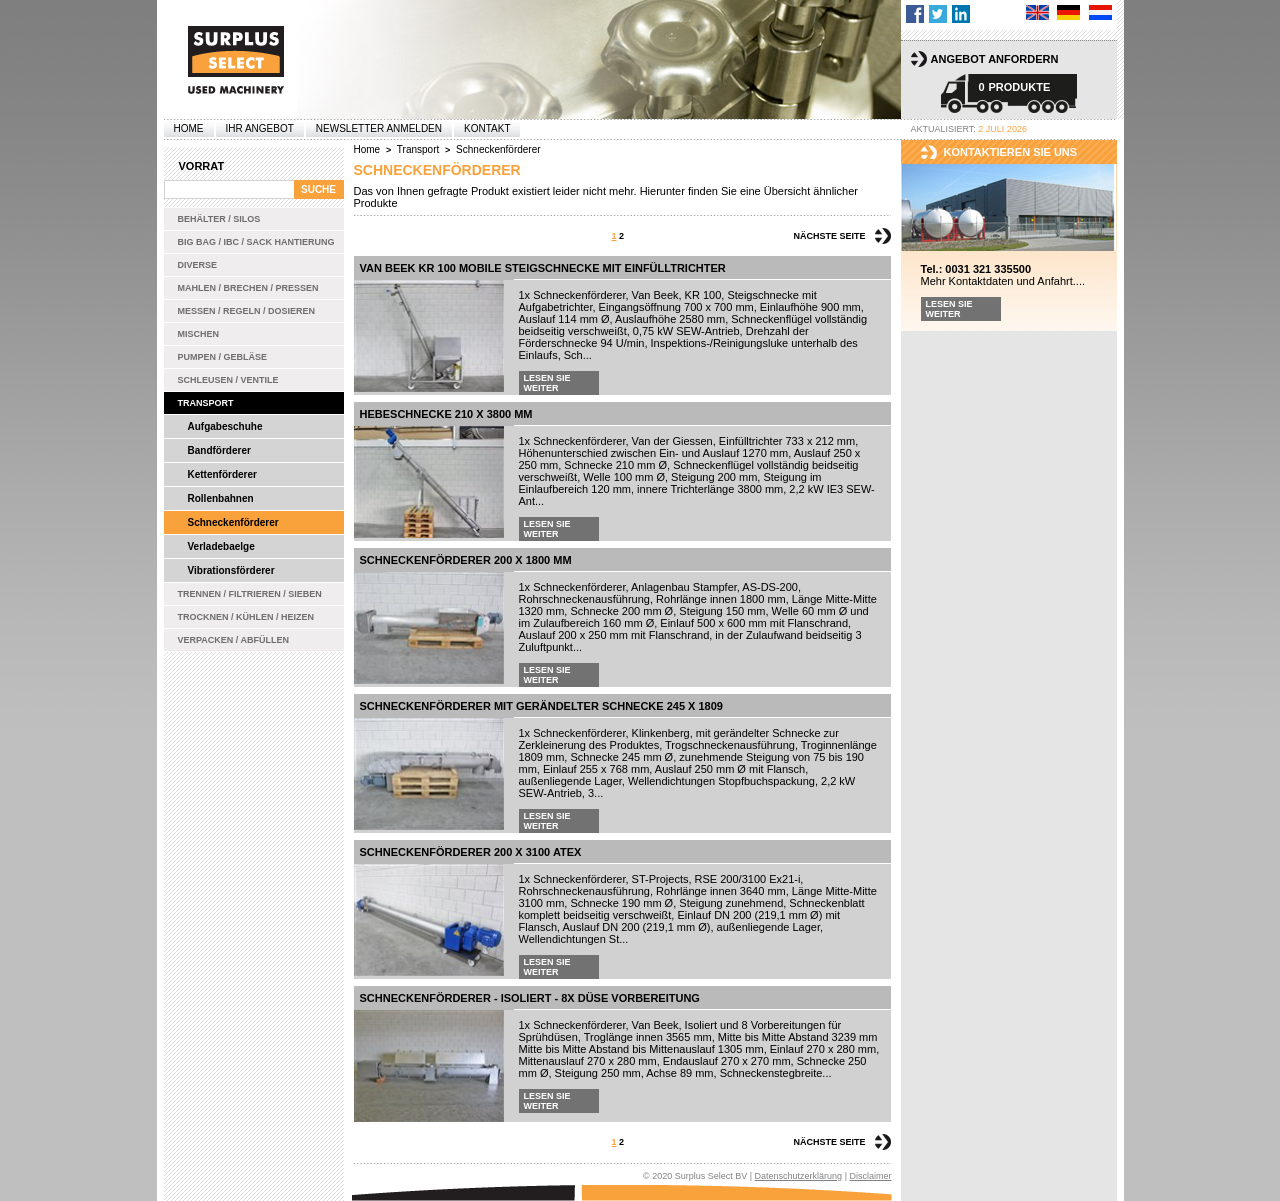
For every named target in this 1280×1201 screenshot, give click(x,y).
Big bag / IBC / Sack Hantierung (256, 242)
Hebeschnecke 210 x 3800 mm (446, 414)
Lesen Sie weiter (547, 383)
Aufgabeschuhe (225, 426)
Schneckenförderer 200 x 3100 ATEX (471, 852)
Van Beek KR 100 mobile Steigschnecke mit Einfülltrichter (543, 268)
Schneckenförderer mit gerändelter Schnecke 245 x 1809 (541, 706)
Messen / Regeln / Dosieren (247, 311)
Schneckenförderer (233, 522)
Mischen (199, 334)
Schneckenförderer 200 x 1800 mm (466, 560)
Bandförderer (219, 450)
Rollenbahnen (221, 498)
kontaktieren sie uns (1011, 152)
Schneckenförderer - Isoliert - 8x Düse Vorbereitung (530, 998)
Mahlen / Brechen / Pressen (248, 288)
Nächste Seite (829, 236)
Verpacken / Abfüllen (234, 640)
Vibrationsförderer (231, 570)
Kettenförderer (222, 474)
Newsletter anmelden (379, 128)
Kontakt (487, 128)
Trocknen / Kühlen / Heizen (246, 617)
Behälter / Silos (219, 219)
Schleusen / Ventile (228, 380)
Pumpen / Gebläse (223, 357)
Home (189, 128)
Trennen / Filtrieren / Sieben (250, 594)
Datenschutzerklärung (799, 1176)
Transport (206, 403)
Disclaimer (870, 1176)
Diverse (198, 265)
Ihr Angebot (260, 128)
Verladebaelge (221, 546)
